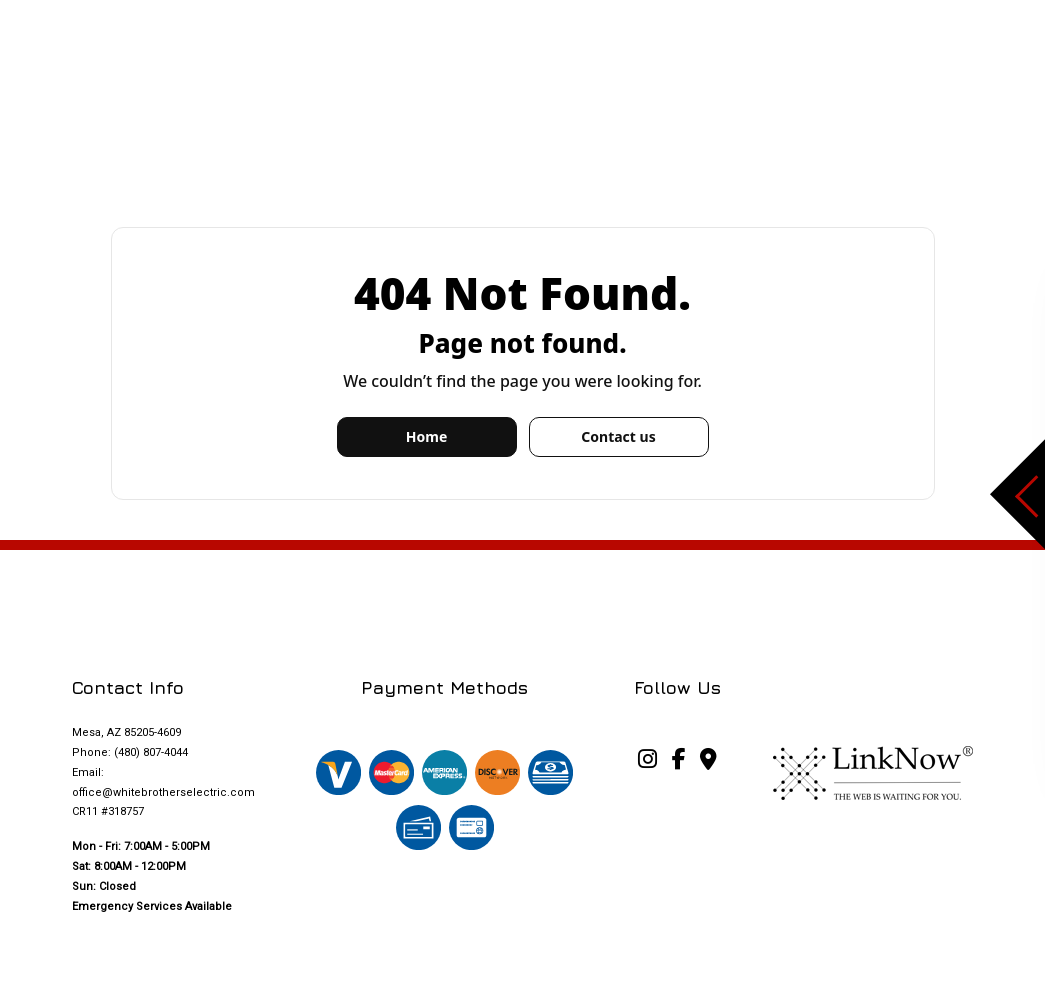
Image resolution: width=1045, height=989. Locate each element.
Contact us (618, 436)
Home (426, 436)
